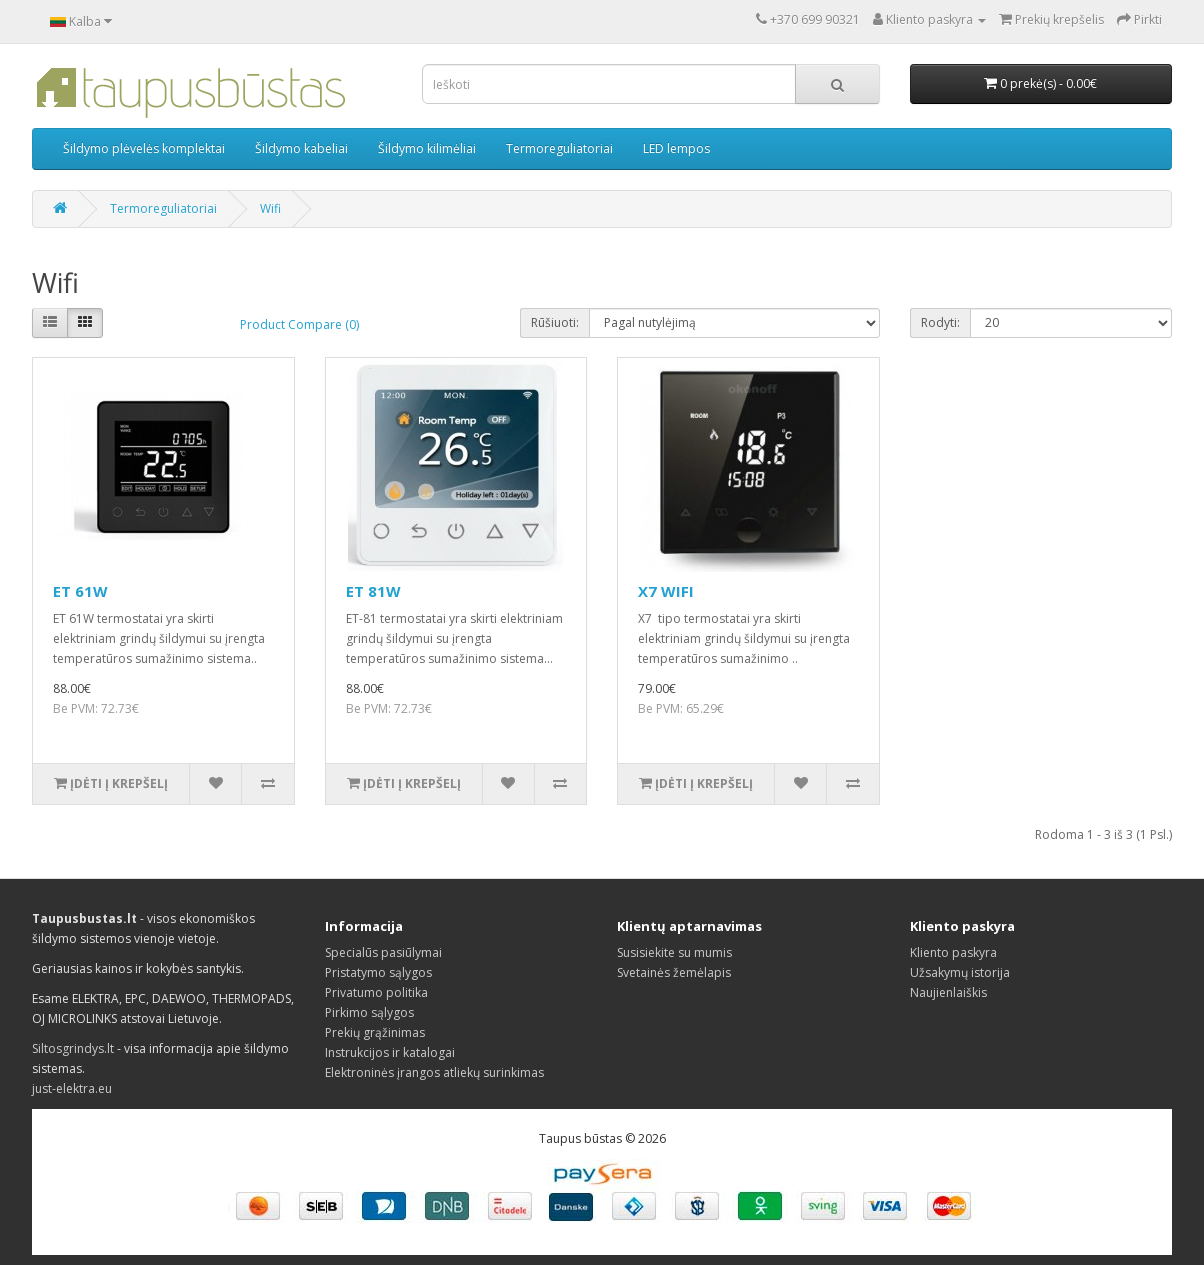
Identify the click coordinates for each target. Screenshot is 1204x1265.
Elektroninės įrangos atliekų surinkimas (434, 1072)
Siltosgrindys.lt (73, 1048)
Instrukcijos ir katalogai (390, 1052)
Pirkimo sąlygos (369, 1012)
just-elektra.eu (72, 1088)
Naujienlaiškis (948, 992)
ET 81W (373, 591)
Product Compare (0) (299, 324)
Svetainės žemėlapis (674, 972)
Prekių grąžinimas (375, 1032)
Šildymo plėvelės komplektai (144, 148)
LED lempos (676, 148)
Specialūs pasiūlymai (383, 952)
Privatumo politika (376, 992)
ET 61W (80, 591)
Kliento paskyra (953, 952)
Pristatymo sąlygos (378, 972)
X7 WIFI (666, 591)
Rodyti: (940, 322)
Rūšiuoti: (555, 322)
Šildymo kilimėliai (427, 148)
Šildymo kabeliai (301, 148)
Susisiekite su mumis (674, 952)
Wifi (270, 208)
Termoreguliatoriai (559, 148)
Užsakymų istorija (960, 972)
